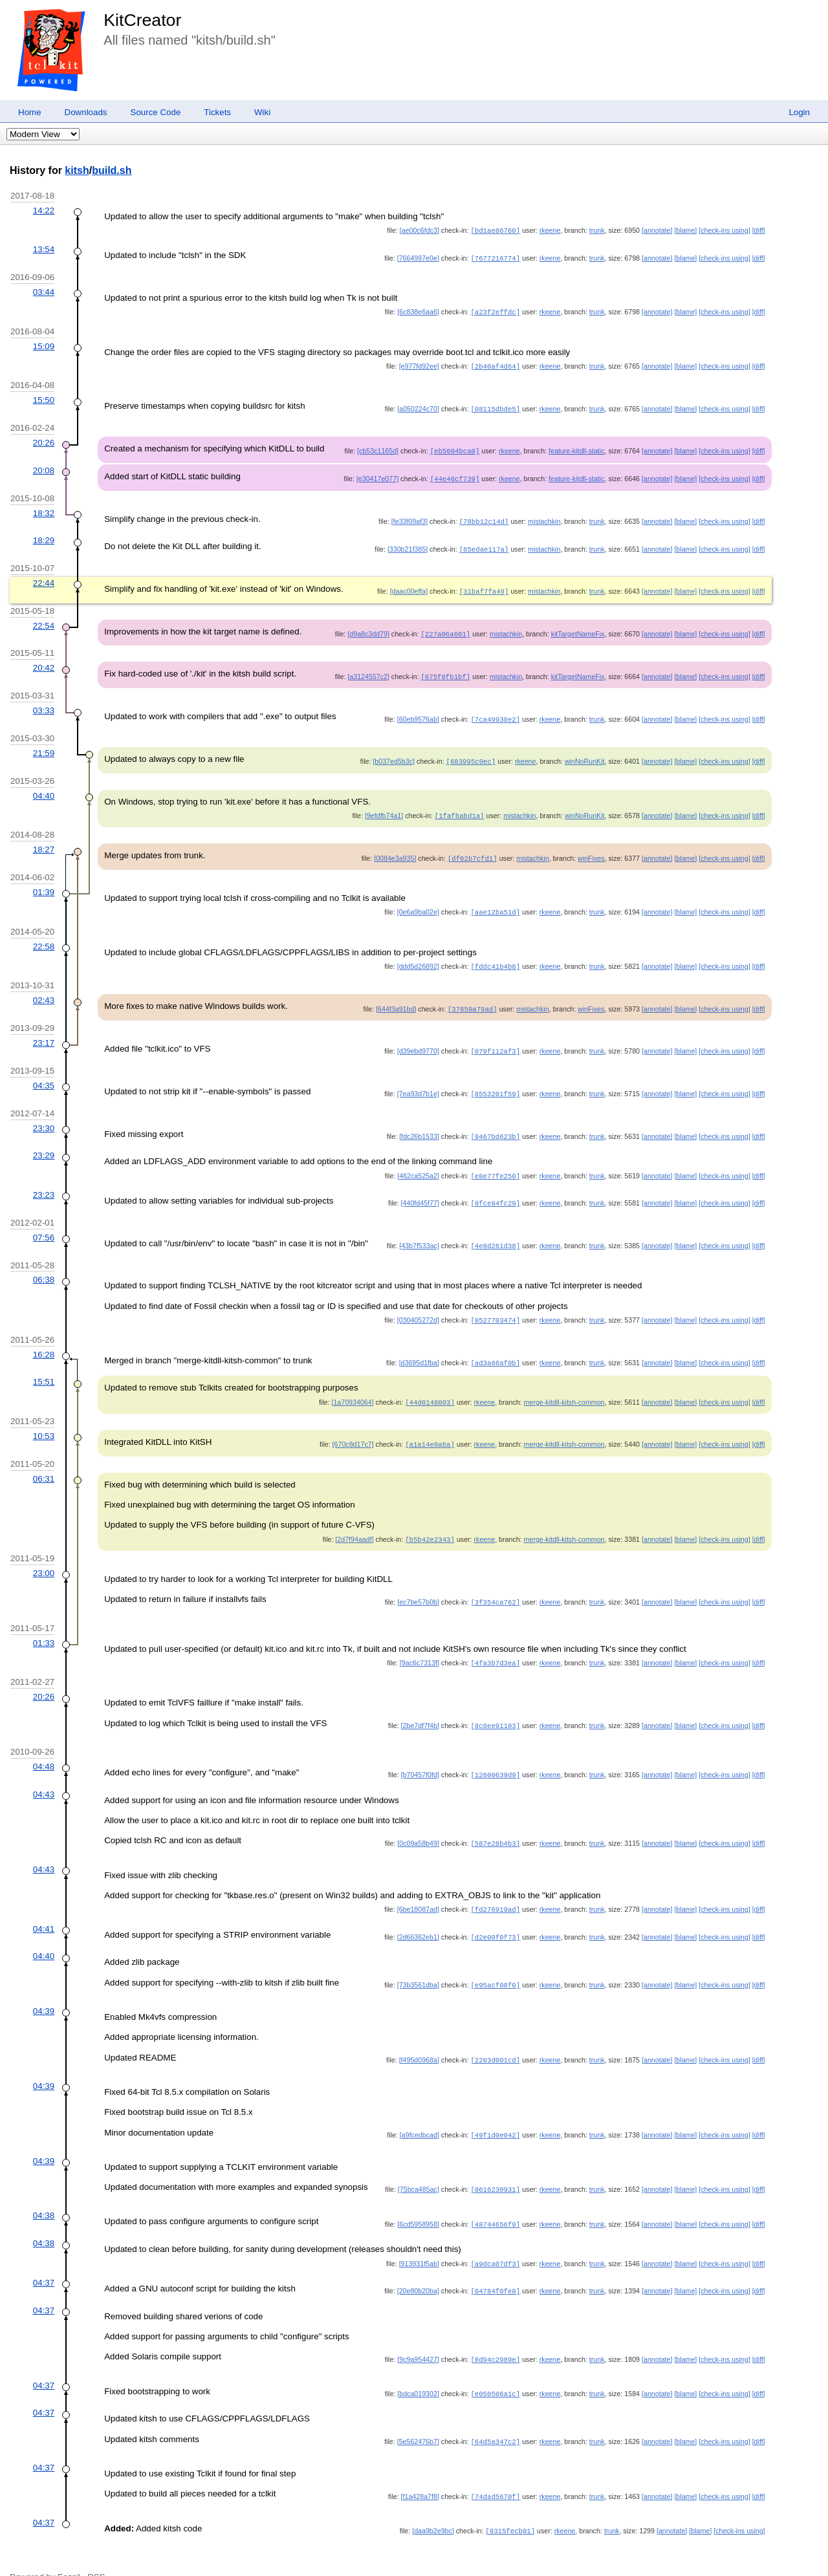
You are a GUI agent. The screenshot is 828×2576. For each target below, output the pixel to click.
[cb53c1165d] (377, 447)
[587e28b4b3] (495, 1822)
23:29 (43, 1141)
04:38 (43, 2193)
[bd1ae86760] (495, 230)
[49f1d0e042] (495, 2112)
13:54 (43, 249)
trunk (597, 230)
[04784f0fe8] (495, 2267)
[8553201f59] (495, 1080)
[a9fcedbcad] (419, 2113)
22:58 (43, 935)
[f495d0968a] (419, 2038)
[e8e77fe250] (495, 1161)
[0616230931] (495, 2167)
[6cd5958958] (418, 2202)
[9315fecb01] (510, 2506)
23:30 (43, 1115)
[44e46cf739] (455, 474)
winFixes (591, 848)
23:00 (43, 1554)
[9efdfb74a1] (384, 806)
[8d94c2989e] (495, 2335)
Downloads (86, 112)
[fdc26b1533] (419, 1123)
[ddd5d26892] (418, 955)
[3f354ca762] (495, 1582)
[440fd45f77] (420, 1188)
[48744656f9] (495, 2202)
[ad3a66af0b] (495, 1345)
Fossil (69, 2552)
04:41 (43, 1907)
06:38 (43, 1263)
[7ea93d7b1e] (418, 1081)
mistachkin (544, 517)
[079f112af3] (495, 1038)
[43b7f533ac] (419, 1230)
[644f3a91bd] (396, 997)
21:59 (43, 745)
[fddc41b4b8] (495, 955)
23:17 (43, 1030)
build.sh (111, 170)
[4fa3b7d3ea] (495, 1643)
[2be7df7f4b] (420, 1705)
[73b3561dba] (418, 1963)
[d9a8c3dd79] (368, 627)
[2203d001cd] (495, 2037)
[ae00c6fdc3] (419, 230)
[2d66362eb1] (418, 1916)
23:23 (43, 1180)
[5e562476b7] (418, 2417)
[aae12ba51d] (495, 901)
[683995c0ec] (471, 752)
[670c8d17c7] (353, 1426)
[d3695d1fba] (419, 1346)
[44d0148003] (430, 1384)
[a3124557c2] (368, 669)
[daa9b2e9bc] (433, 2506)
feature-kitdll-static (576, 447)
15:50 (43, 397)
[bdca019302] (418, 2370)
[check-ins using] (724, 230)
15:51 (43, 1364)
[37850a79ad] (472, 997)
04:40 (43, 787)
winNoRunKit (585, 753)
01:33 (43, 1624)
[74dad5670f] (495, 2471)
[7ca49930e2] (495, 711)
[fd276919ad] (495, 1888)
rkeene (550, 230)
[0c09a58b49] (418, 1822)
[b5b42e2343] (430, 1520)
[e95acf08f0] (495, 1962)
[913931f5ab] (419, 2241)
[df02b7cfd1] (472, 848)
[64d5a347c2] (495, 2416)
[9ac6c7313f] (419, 1643)
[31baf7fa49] (484, 585)
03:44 (43, 291)
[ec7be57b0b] (418, 1582)
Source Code (156, 112)
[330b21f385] (407, 544)
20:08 (43, 466)
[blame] (685, 230)
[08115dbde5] (495, 406)
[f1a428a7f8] (420, 2472)
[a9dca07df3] (495, 2241)
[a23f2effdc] (495, 310)
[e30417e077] (377, 475)
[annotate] (657, 230)
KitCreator (142, 20)
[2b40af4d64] (495, 364)
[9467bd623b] (495, 1122)
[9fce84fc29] (495, 1188)
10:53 (43, 1418)
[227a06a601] (445, 627)
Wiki (262, 112)
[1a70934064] (352, 1385)
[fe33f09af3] (409, 517)
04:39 (43, 1989)
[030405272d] (418, 1304)
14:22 (43, 210)
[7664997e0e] (418, 257)
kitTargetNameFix (578, 627)
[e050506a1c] (495, 2369)
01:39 (43, 882)
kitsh (77, 170)
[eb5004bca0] (455, 447)
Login (799, 112)
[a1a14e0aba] (430, 1426)
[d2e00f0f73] (495, 1915)
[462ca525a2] (418, 1161)
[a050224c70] (418, 406)
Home (29, 112)
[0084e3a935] (395, 848)
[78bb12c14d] (484, 516)
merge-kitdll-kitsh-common (564, 1385)
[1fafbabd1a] (460, 806)
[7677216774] (495, 257)
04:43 (43, 1774)
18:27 (43, 840)
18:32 (43, 509)
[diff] (758, 230)
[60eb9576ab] (418, 711)
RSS (96, 2552)
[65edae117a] (484, 543)
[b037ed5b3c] (394, 753)
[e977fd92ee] (419, 364)
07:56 (43, 1222)
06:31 (43, 1460)
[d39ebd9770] (418, 1039)
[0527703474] (495, 1303)
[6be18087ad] (418, 1888)
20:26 (43, 439)
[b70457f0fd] (420, 1755)
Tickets (217, 112)
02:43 (43, 988)
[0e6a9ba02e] (418, 901)
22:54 (43, 619)
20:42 (43, 661)
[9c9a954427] (418, 2335)
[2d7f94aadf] (354, 1520)
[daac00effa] (409, 585)
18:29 (43, 535)
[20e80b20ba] (418, 2267)
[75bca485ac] (418, 2167)
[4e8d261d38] (495, 1230)
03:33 (43, 703)
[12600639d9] (495, 1754)
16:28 (43, 1338)
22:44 (43, 577)
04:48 (43, 1746)
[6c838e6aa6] (418, 310)
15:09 (43, 344)
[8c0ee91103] (495, 1705)
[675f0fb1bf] (445, 669)
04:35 (43, 1072)
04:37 (43, 2259)
